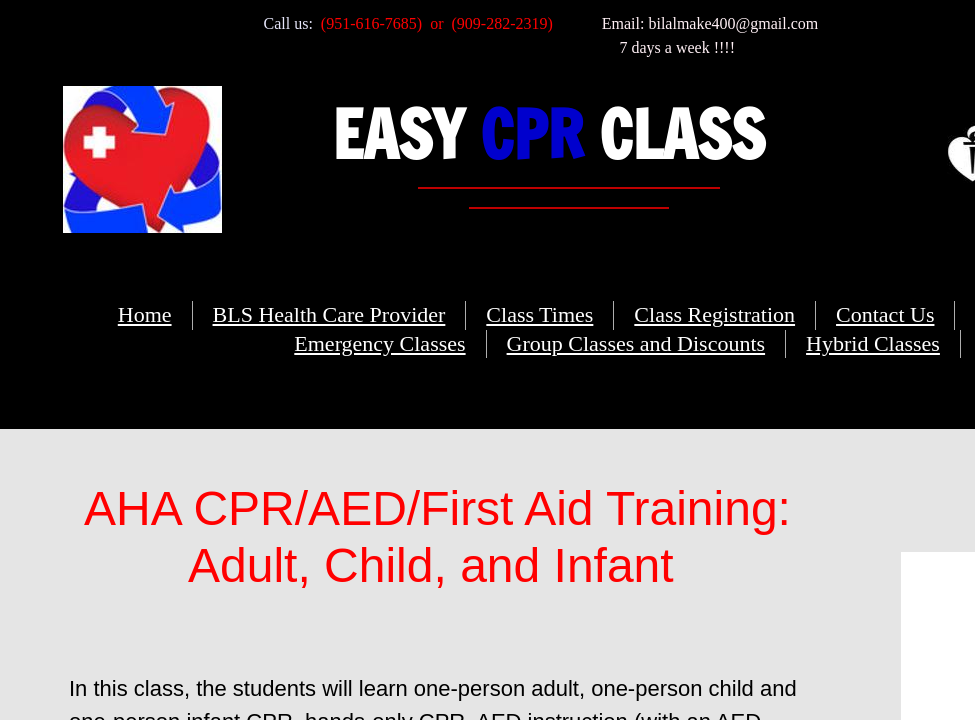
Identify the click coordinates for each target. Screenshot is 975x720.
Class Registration (714, 314)
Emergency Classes (379, 343)
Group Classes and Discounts (636, 343)
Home (145, 314)
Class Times (539, 314)
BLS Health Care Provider (329, 314)
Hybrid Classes (873, 343)
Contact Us (885, 314)
